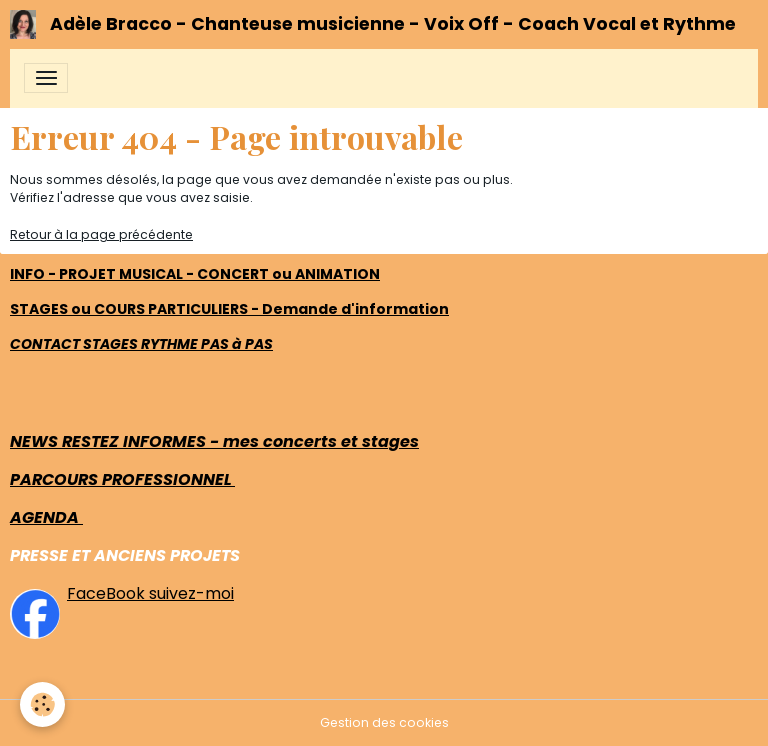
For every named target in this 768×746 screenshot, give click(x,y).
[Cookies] (42, 704)
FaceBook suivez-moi (150, 593)
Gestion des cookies (384, 722)
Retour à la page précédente (101, 234)
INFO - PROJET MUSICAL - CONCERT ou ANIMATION (195, 274)
